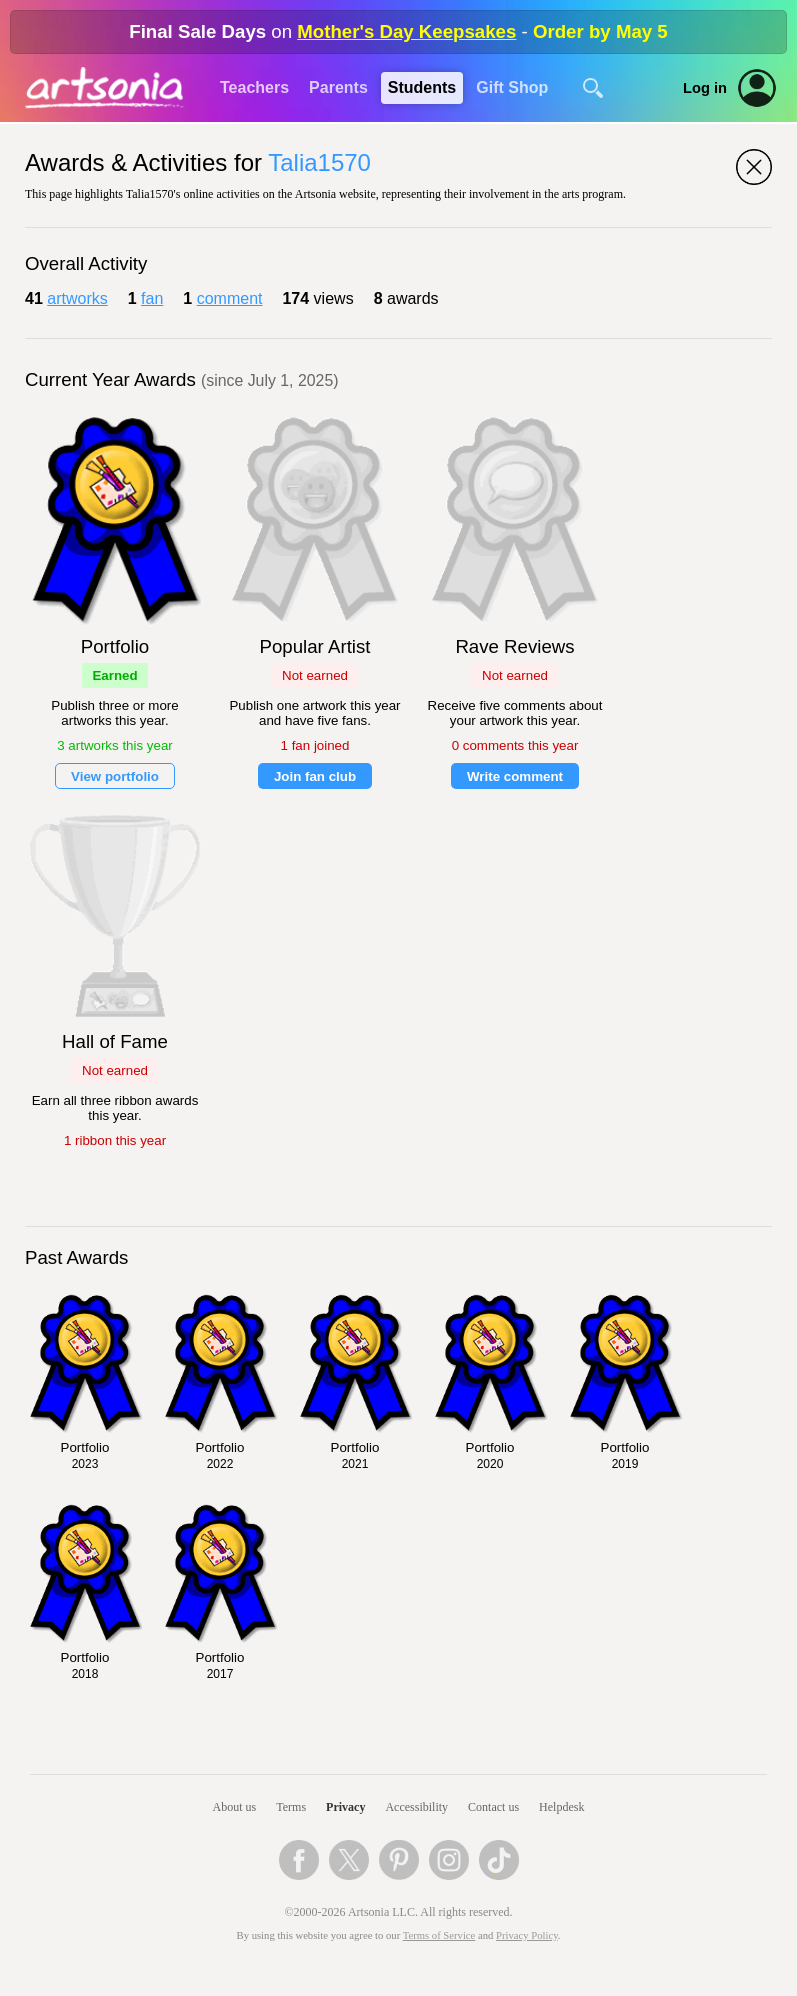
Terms (291, 1807)
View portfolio (115, 776)
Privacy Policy (527, 1935)
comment (230, 298)
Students (422, 87)
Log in (705, 88)
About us (235, 1807)
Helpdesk (561, 1807)
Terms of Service (439, 1935)
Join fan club (315, 776)
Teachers (254, 87)
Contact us (493, 1807)
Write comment (515, 776)
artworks (77, 298)
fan (152, 298)
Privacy (345, 1807)
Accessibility (416, 1807)
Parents (338, 87)
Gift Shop (512, 87)
